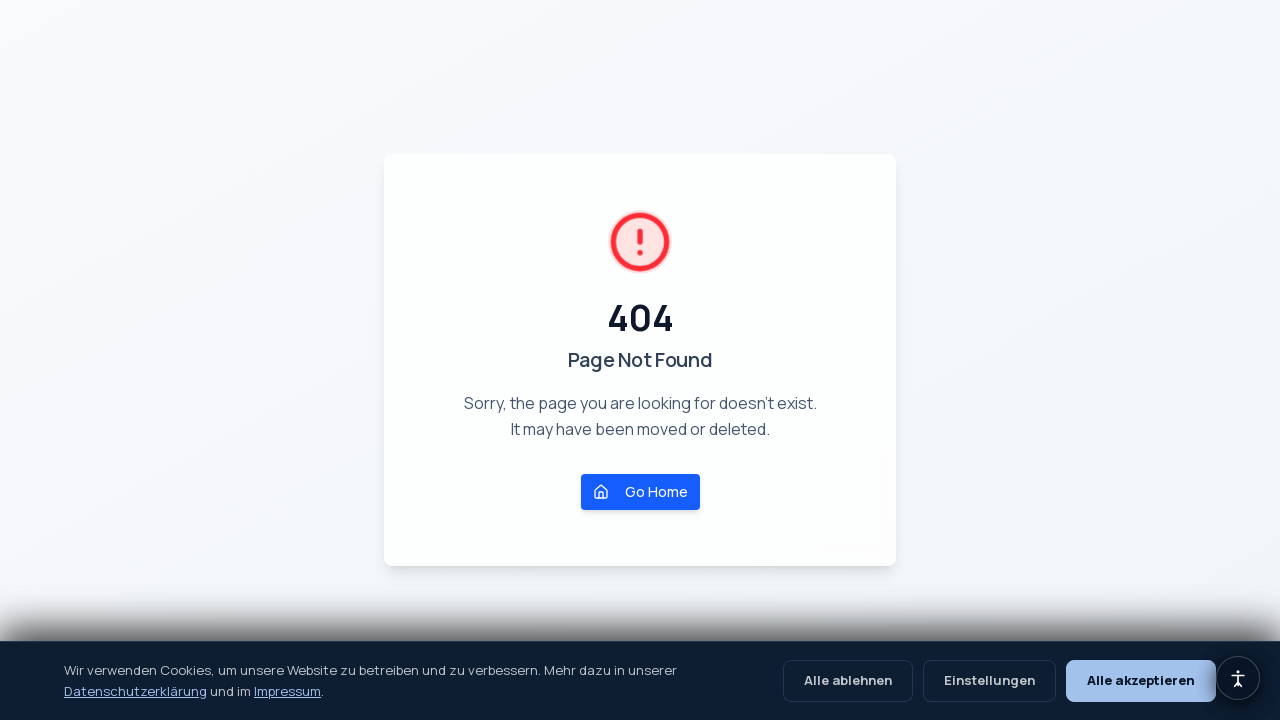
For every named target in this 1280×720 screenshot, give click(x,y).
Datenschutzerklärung (135, 691)
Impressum (287, 691)
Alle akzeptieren (1141, 680)
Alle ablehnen (848, 680)
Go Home (640, 491)
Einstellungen (989, 680)
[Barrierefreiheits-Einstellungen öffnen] (1238, 678)
